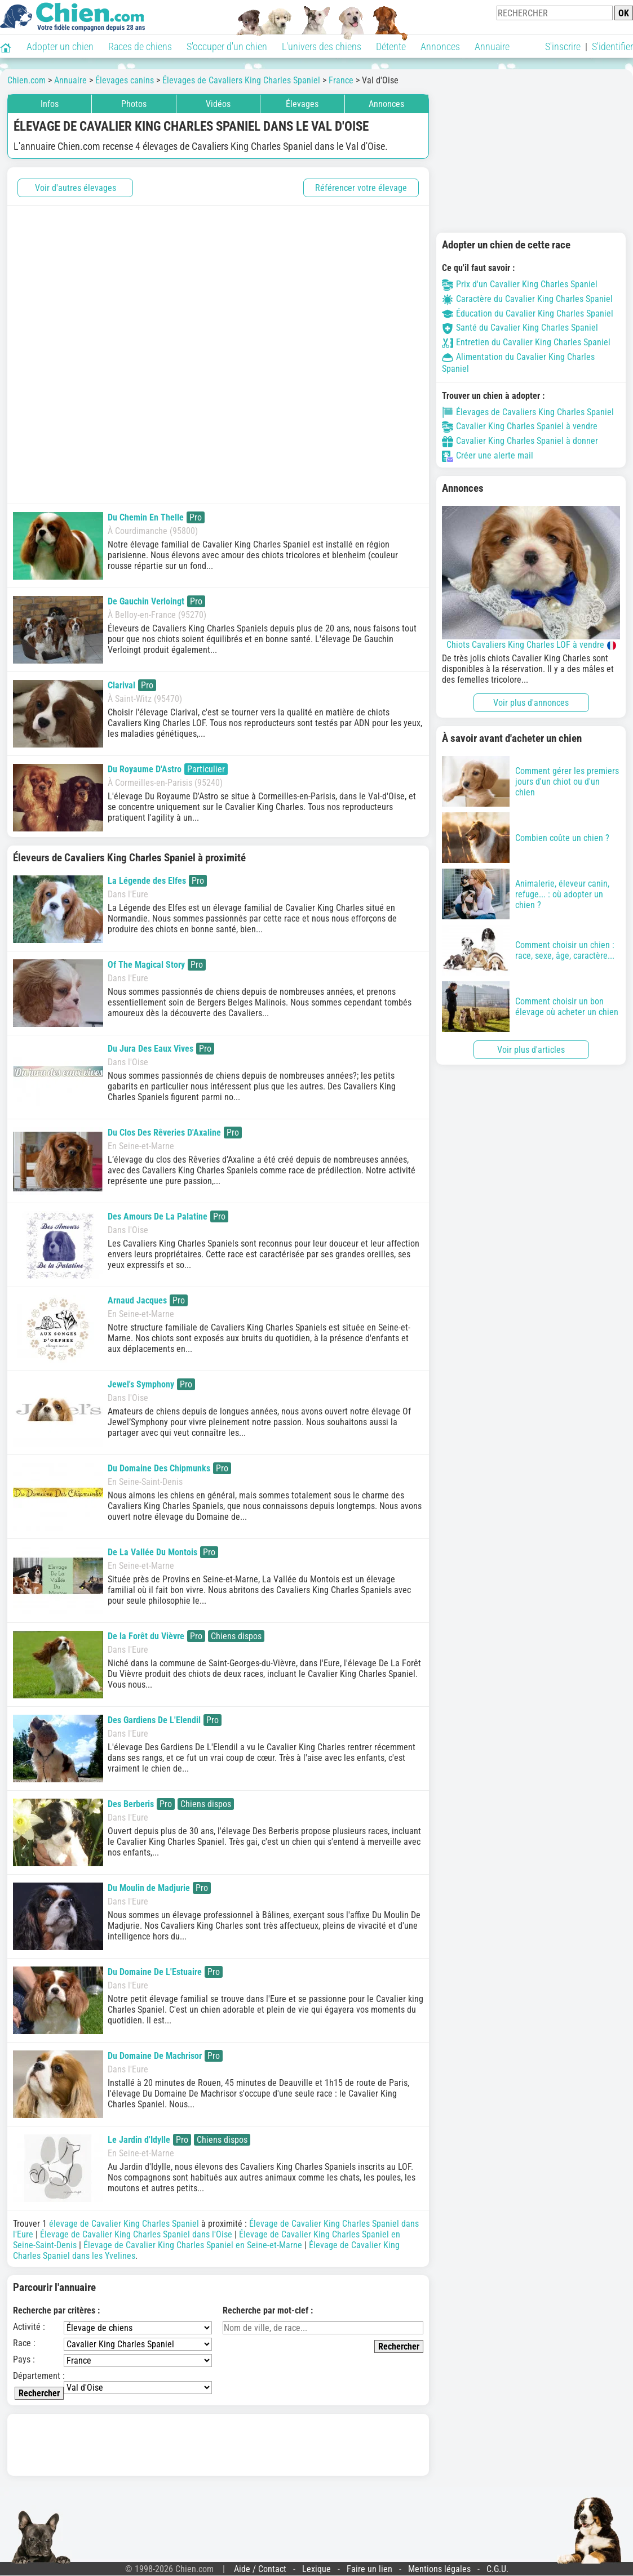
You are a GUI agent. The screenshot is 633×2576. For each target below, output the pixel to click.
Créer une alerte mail (487, 455)
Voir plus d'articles (531, 1049)
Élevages (302, 104)
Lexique (316, 2569)
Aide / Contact (260, 2569)
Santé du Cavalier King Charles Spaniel (520, 327)
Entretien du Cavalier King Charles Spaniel (526, 342)
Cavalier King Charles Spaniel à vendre (519, 426)
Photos (134, 104)
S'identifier (612, 46)
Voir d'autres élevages (75, 188)
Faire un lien (369, 2569)
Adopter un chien (60, 46)
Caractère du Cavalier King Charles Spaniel (527, 298)
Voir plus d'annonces (531, 702)
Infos (50, 104)
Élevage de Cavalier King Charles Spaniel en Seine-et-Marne (192, 2245)
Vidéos (218, 104)
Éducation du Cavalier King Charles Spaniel (527, 313)
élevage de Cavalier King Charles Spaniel (124, 2223)
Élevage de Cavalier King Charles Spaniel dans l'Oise (136, 2234)
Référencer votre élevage (361, 188)
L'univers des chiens (321, 46)
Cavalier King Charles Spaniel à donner (520, 440)
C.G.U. (497, 2569)
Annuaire (492, 46)
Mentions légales (439, 2569)
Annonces (440, 46)
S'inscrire (563, 46)
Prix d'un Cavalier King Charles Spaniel (519, 284)
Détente (391, 46)
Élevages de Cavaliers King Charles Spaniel (528, 412)
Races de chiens (140, 46)
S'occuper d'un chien (227, 46)
